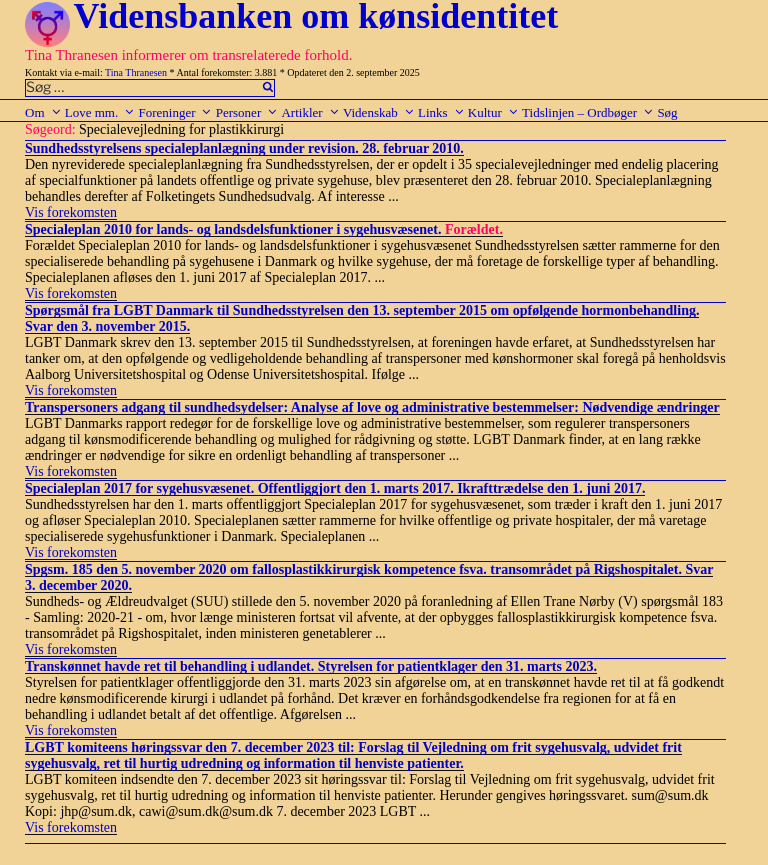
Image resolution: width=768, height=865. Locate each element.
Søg (667, 112)
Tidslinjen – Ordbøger (588, 112)
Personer (247, 112)
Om (43, 112)
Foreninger (175, 112)
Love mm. (100, 112)
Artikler (310, 112)
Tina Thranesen (136, 72)
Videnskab (379, 112)
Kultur (493, 112)
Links (441, 112)
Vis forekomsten (71, 212)
